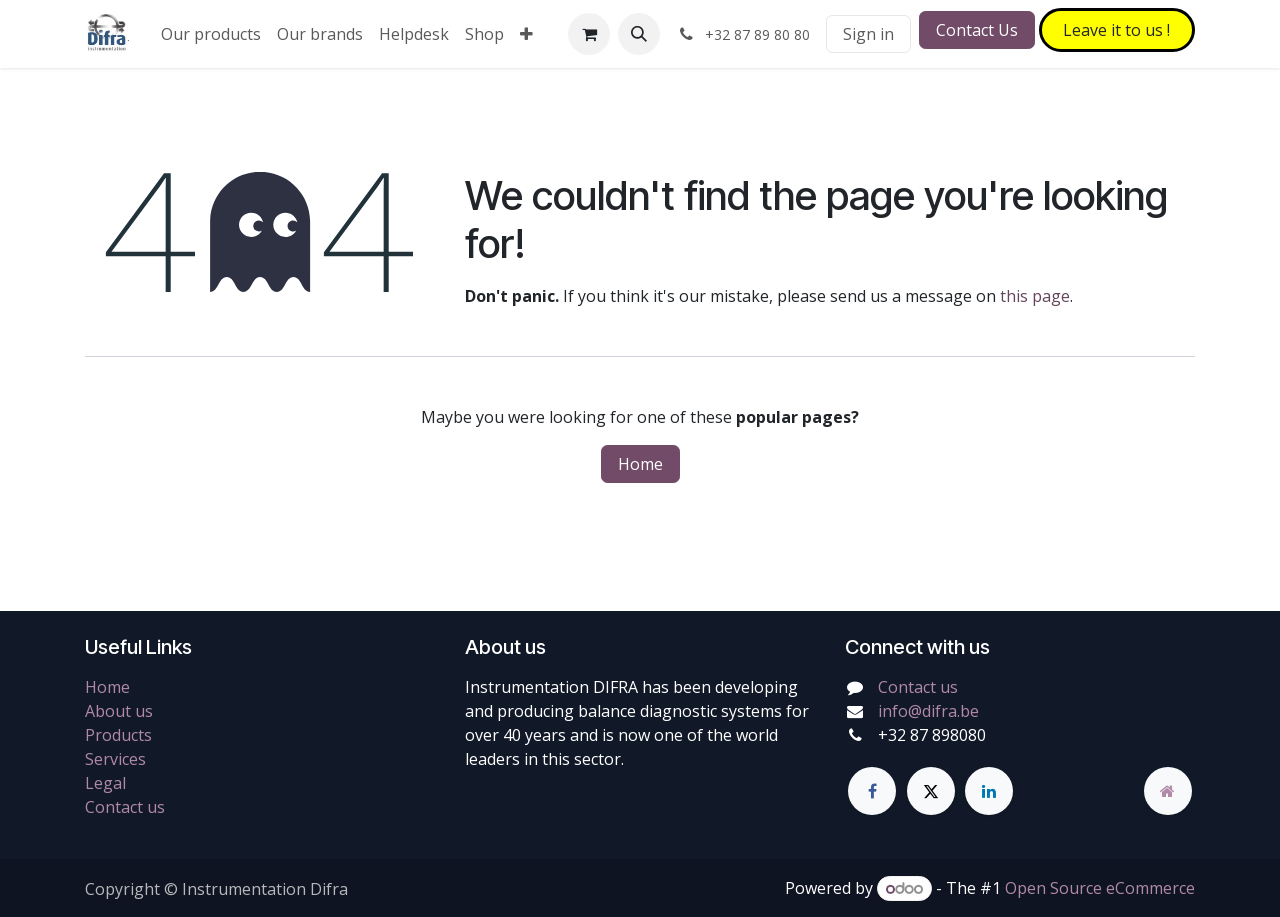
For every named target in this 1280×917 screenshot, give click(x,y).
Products (118, 735)
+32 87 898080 (932, 735)
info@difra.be (928, 711)
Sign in (868, 34)
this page (1035, 296)
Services (115, 759)
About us (119, 711)
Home (640, 464)
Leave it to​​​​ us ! (1116, 30)
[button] (639, 34)
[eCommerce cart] (589, 34)
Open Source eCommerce (1100, 888)
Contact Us (977, 30)
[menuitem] (211, 34)
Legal (105, 783)
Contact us (125, 807)
